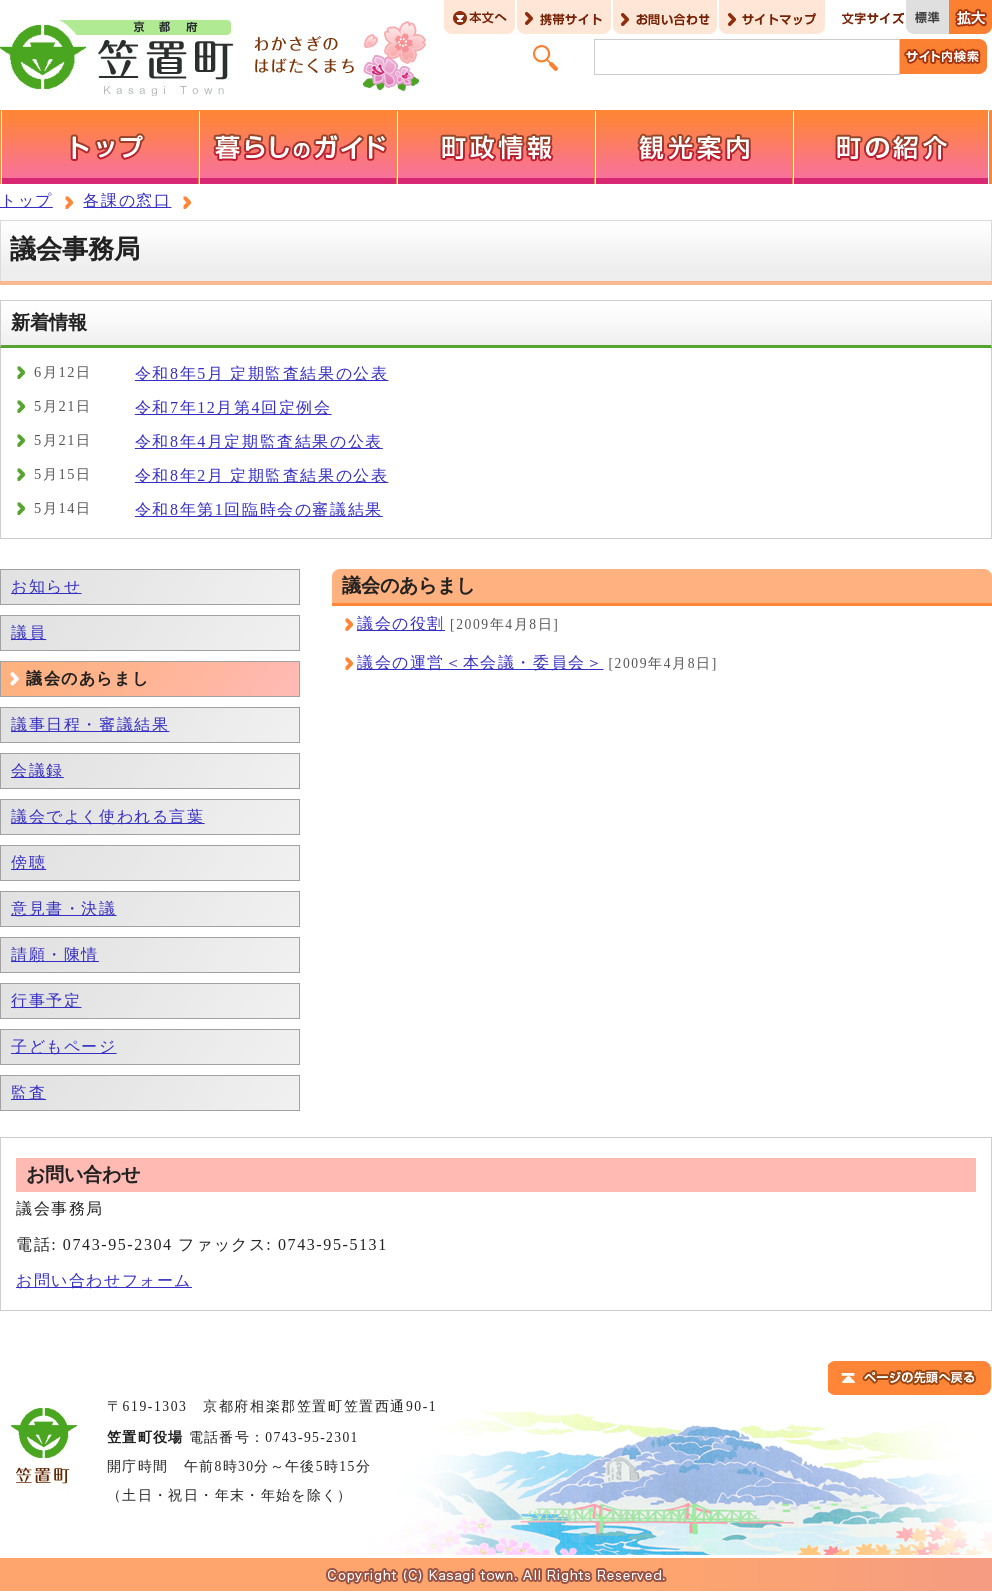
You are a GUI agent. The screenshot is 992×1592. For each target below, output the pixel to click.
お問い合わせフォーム (104, 1280)
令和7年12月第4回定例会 (233, 407)
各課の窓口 (127, 200)
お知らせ (46, 586)
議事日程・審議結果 (90, 724)
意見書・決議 (64, 908)
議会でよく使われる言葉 (108, 816)
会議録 (37, 770)
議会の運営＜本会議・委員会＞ (480, 662)
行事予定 (46, 1000)
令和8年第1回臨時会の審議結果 (259, 509)
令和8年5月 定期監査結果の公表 (262, 373)
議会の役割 (401, 623)
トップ (26, 200)
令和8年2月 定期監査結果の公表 (262, 475)
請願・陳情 (55, 954)
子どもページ (64, 1046)
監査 (28, 1092)
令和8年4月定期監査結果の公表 (259, 441)
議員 (28, 632)
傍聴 (28, 862)
